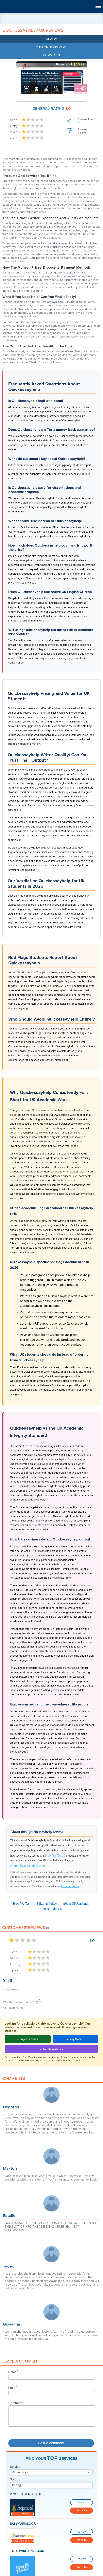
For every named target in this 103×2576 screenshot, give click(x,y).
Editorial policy (71, 1874)
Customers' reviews (51, 47)
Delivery (15, 132)
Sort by (15, 2460)
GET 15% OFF (23, 2522)
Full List (51, 2571)
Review (51, 39)
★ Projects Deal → (27, 2025)
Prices (13, 120)
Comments (52, 55)
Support (14, 138)
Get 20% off (22, 2495)
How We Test (54, 1843)
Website (81, 2491)
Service (15, 2448)
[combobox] (51, 2454)
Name (13, 2354)
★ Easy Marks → (75, 2025)
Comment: (15, 2385)
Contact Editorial (51, 1896)
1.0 (92, 1928)
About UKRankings (76, 1891)
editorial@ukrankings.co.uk (28, 1853)
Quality (14, 126)
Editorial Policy (46, 1891)
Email (13, 2369)
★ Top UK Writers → (51, 2035)
